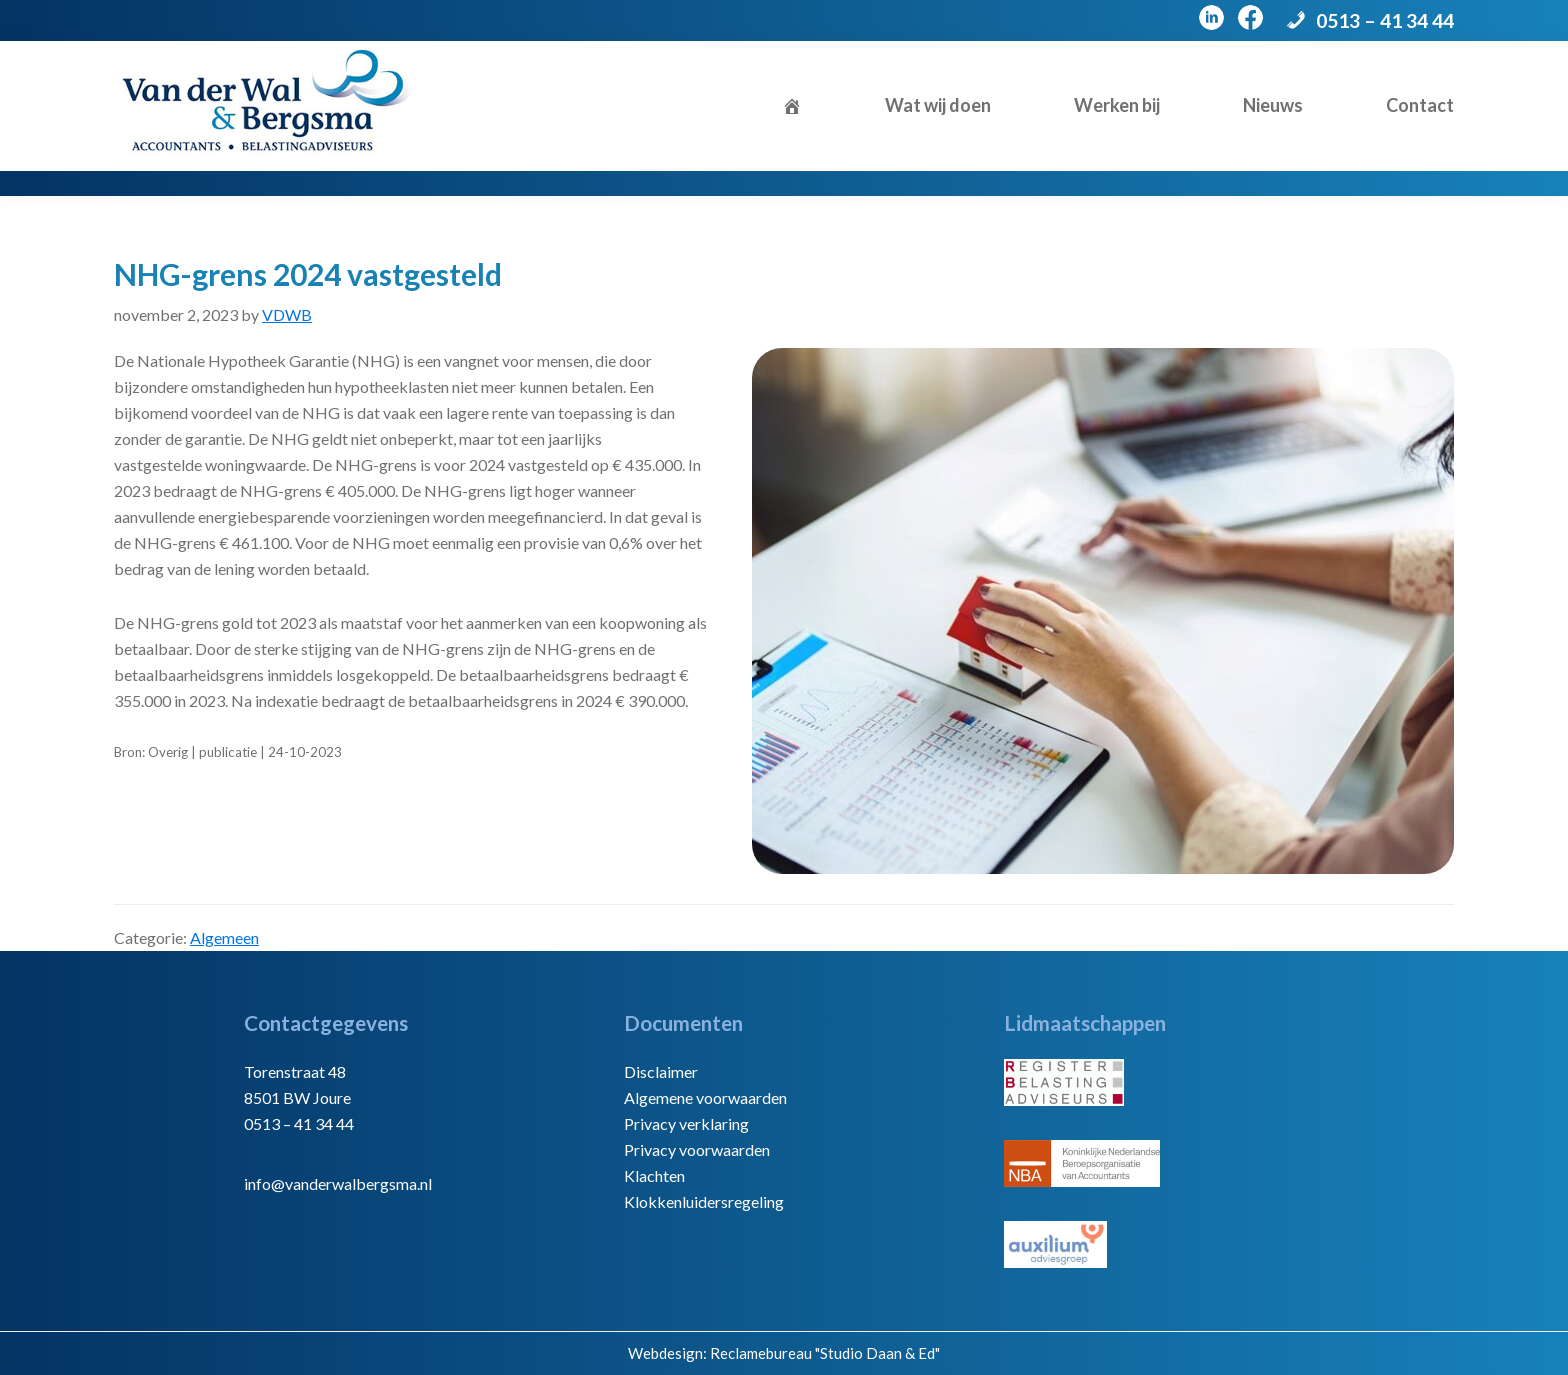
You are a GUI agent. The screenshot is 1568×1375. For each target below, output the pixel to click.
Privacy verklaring (686, 1123)
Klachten (654, 1175)
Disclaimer (661, 1071)
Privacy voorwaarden (697, 1149)
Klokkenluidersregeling (704, 1201)
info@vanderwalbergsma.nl (338, 1183)
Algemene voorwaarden (705, 1097)
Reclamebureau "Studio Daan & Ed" (825, 1353)
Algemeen (224, 937)
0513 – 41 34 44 (1385, 20)
